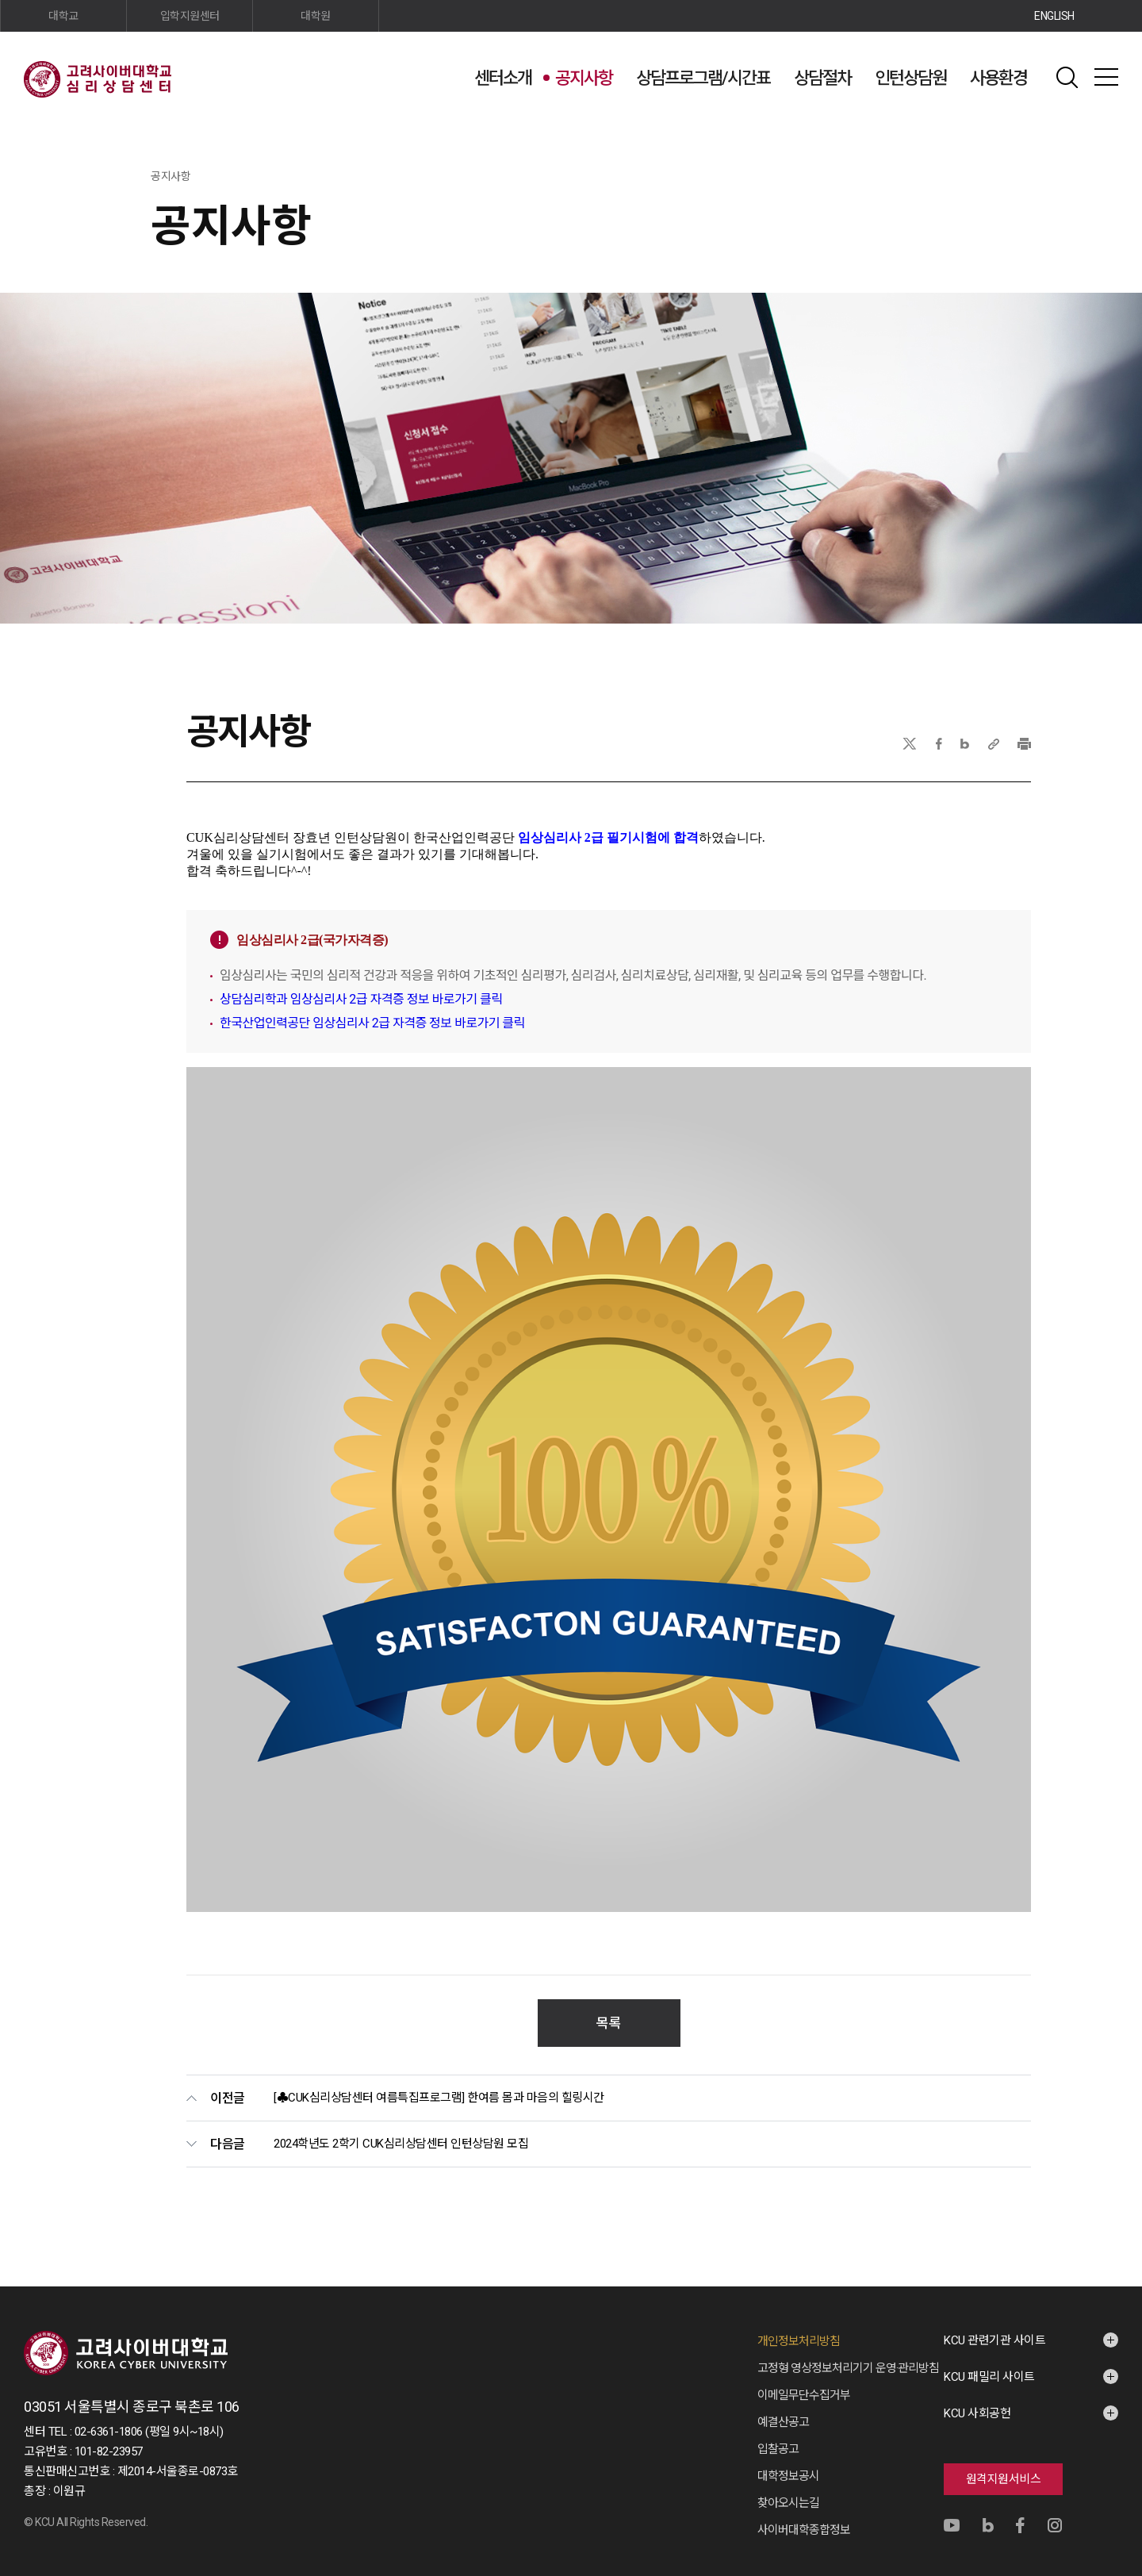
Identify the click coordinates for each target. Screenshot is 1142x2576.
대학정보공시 (788, 2460)
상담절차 (822, 78)
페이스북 (939, 744)
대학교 (63, 16)
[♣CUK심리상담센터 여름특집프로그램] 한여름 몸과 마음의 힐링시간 (439, 2082)
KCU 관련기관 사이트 (994, 2324)
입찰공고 (778, 2433)
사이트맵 (1106, 77)
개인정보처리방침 (798, 2325)
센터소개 (502, 78)
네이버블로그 (964, 744)
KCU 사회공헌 (977, 2397)
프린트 (1024, 744)
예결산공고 (783, 2406)
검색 (1067, 77)
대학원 (316, 16)
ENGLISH (1054, 16)
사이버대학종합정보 (803, 2514)
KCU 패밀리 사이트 (989, 2361)
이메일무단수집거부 (803, 2379)
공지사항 (583, 78)
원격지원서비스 (1003, 2463)
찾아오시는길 (788, 2487)
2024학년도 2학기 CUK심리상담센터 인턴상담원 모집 (401, 2128)
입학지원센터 (190, 16)
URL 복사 (993, 744)
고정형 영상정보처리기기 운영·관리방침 (848, 2352)
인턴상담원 (910, 78)
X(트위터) (909, 744)
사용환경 (998, 78)
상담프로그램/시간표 (703, 78)
